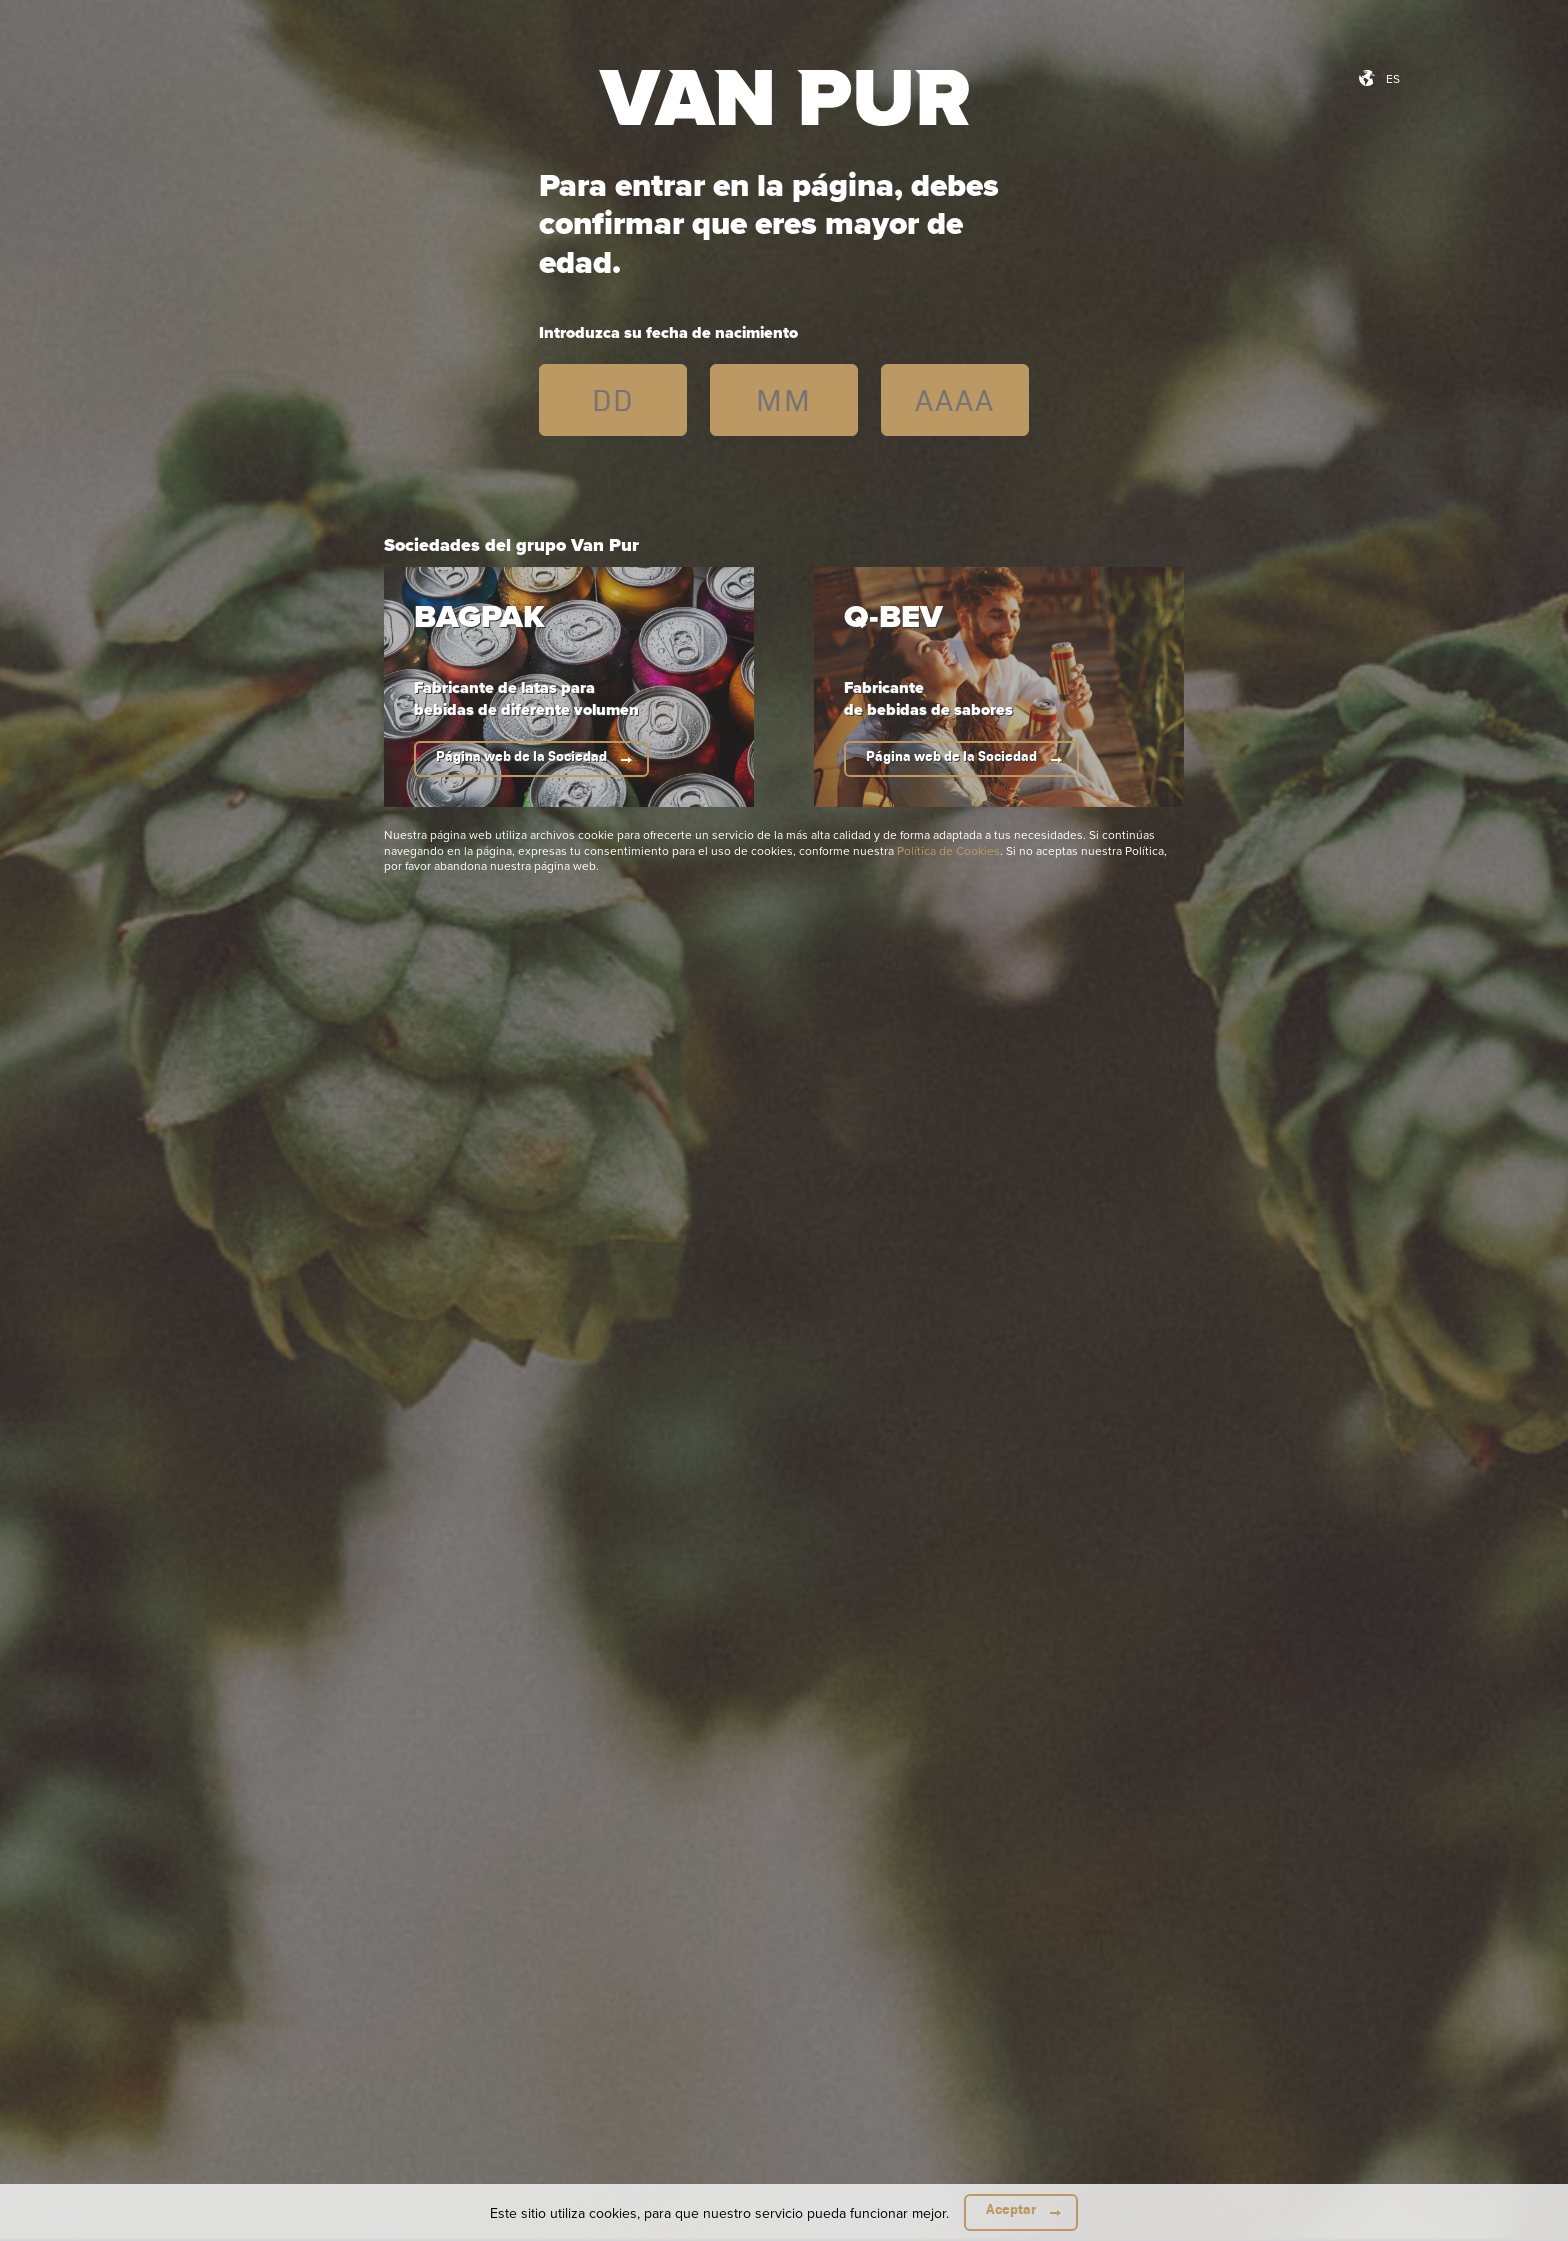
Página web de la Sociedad (521, 756)
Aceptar (1011, 2209)
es (1393, 78)
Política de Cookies (948, 850)
